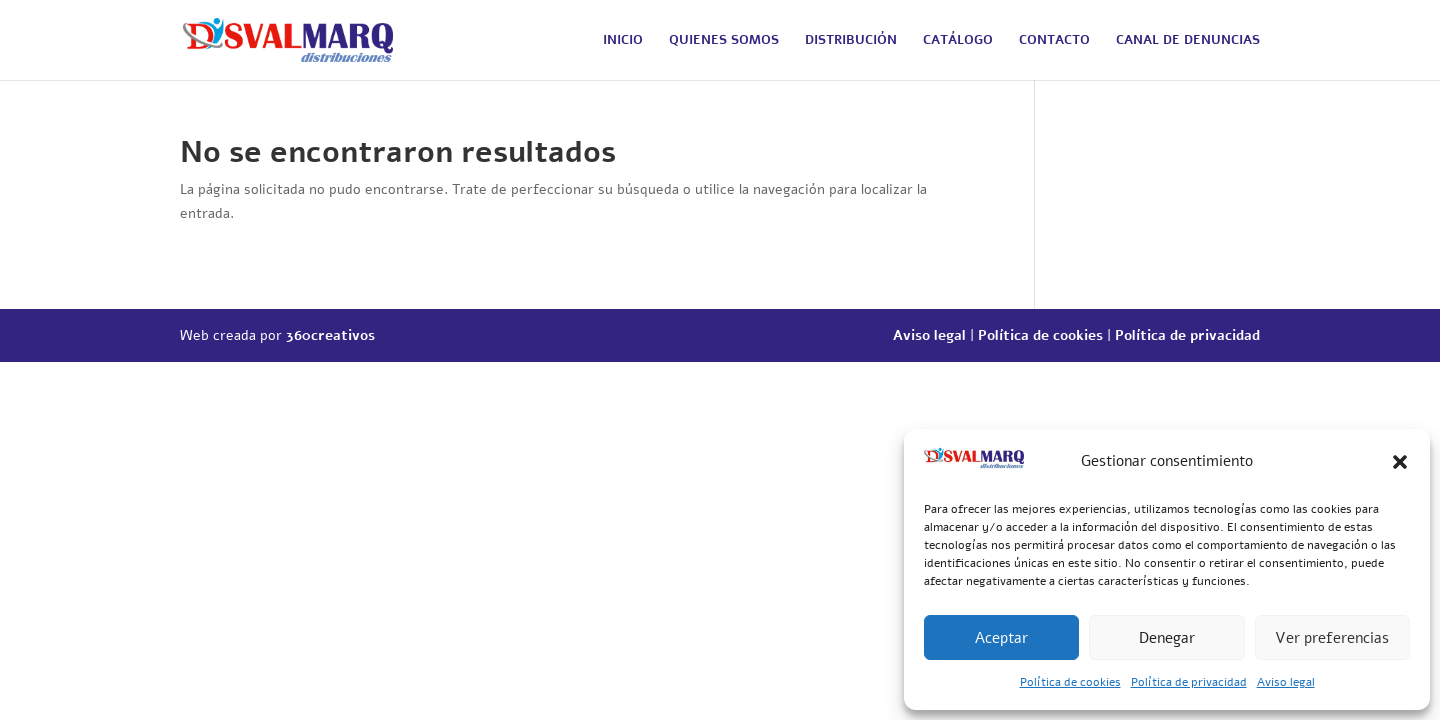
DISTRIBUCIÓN (851, 41)
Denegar (1167, 638)
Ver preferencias (1332, 638)
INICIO (623, 41)
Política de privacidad (1189, 682)
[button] (1400, 462)
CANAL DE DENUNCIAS (1188, 41)
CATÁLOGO (958, 41)
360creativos (330, 335)
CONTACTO (1054, 41)
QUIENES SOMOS (724, 41)
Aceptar (1001, 638)
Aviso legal (1286, 682)
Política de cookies (1070, 682)
